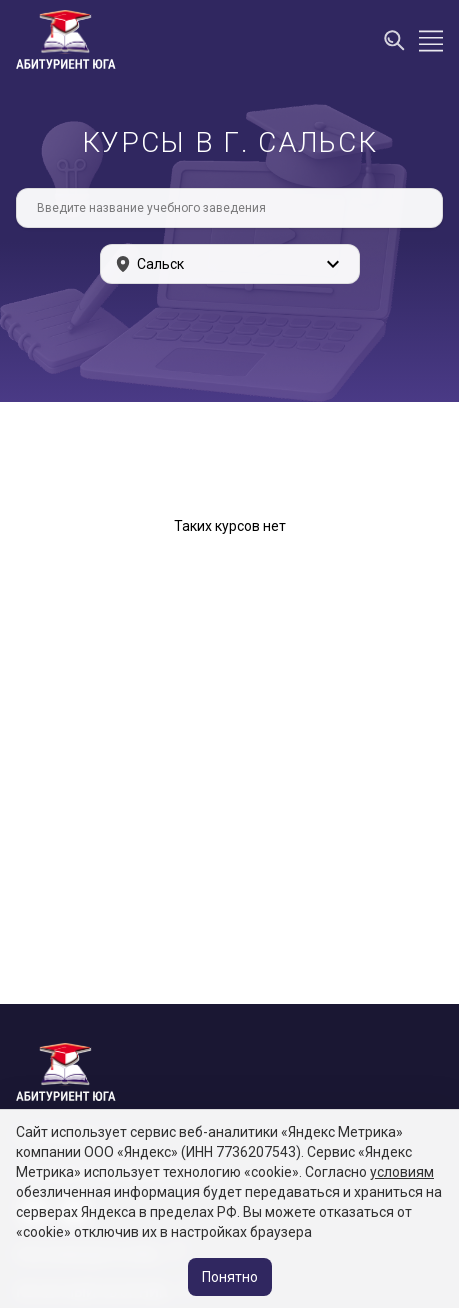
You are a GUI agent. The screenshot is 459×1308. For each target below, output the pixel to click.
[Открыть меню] (431, 41)
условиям (402, 1172)
